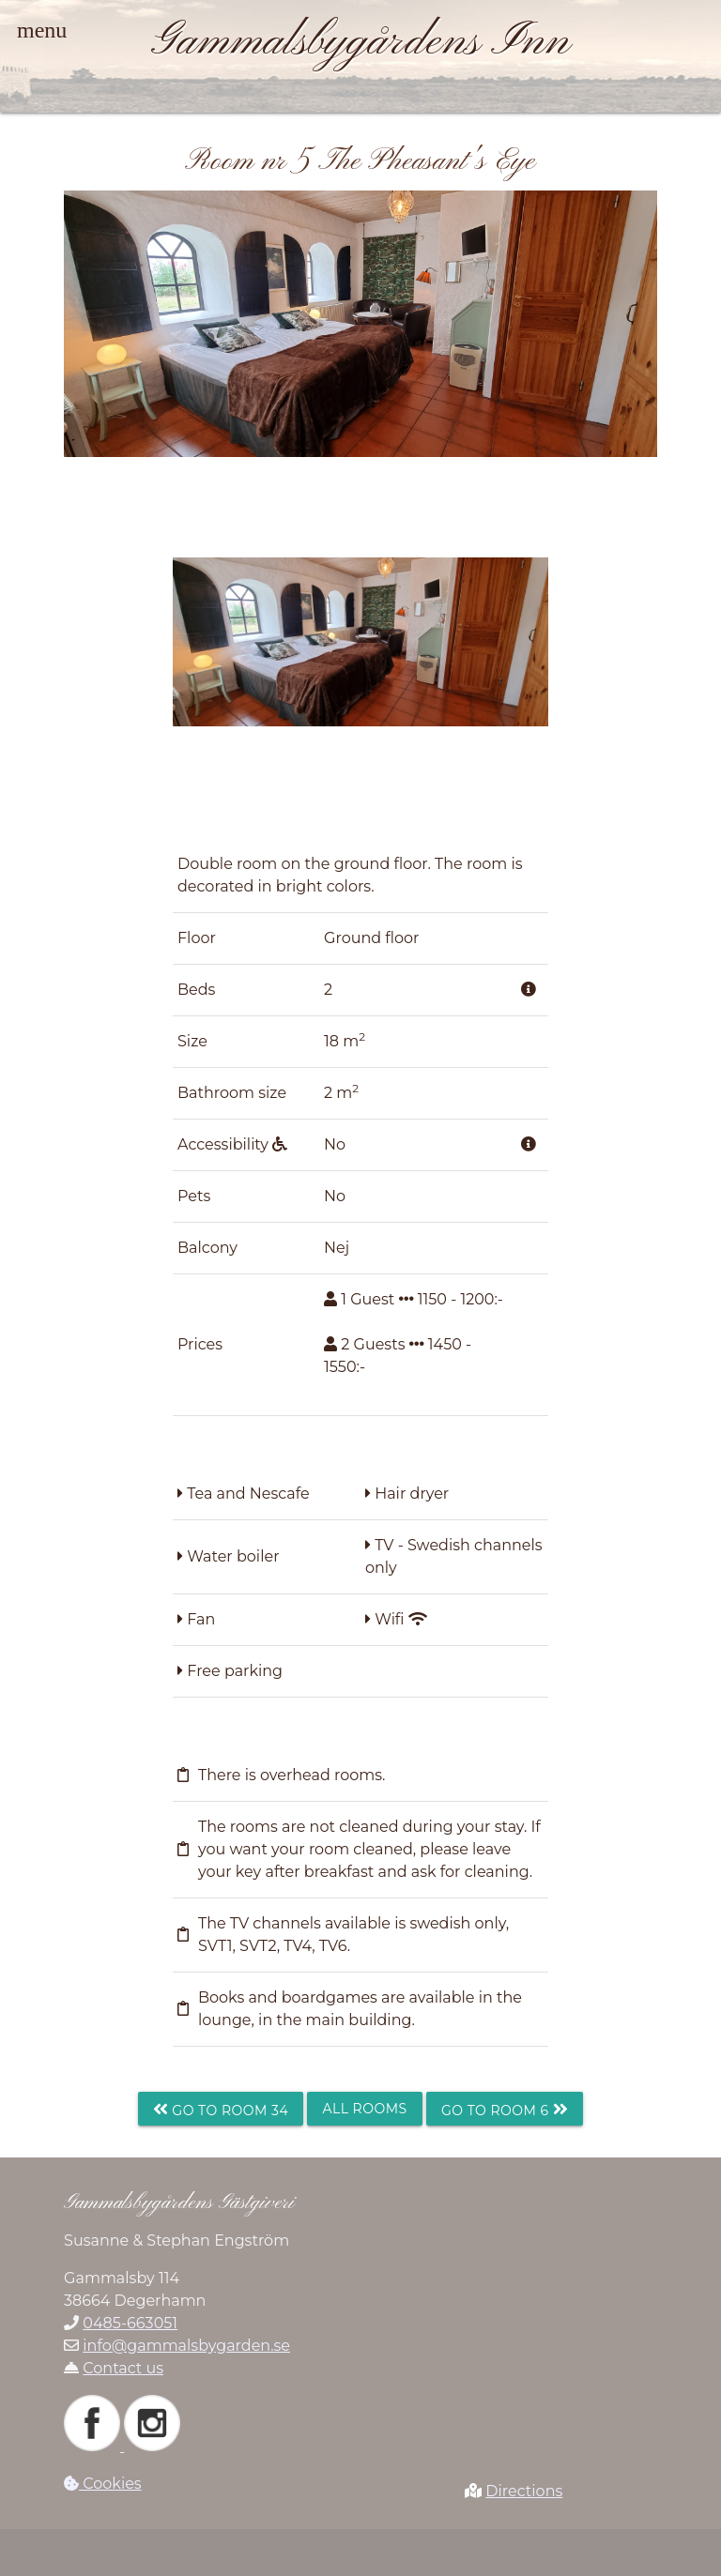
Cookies (103, 2483)
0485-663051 (130, 2323)
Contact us (123, 2368)
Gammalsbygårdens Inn (360, 42)
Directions (523, 2491)
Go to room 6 (504, 2109)
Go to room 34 (221, 2109)
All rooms (364, 2108)
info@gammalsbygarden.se (186, 2346)
